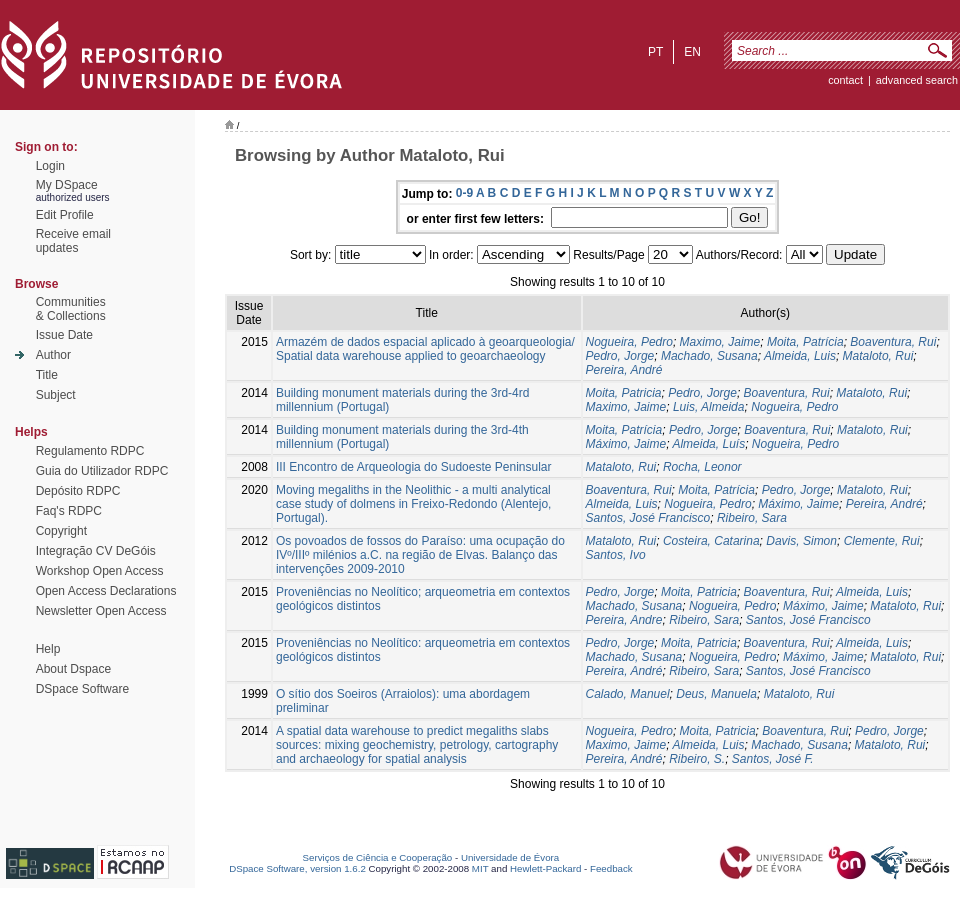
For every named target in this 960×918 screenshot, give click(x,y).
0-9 (464, 193)
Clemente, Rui (882, 541)
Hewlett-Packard (545, 868)
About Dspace (73, 669)
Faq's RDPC (69, 511)
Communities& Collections (71, 309)
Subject (56, 395)
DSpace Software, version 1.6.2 (297, 868)
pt (655, 52)
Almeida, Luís (708, 444)
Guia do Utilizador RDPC (102, 471)
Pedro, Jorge (620, 356)
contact (845, 80)
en (692, 52)
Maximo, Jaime (720, 342)
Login (50, 166)
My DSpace (67, 185)
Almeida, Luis (800, 356)
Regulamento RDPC (90, 451)
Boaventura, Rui (893, 342)
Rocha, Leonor (702, 467)
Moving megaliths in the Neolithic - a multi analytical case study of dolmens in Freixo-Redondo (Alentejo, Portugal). (413, 504)
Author (53, 355)
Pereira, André (624, 370)
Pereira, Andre (624, 620)
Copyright (61, 531)
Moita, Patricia (624, 393)
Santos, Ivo (616, 555)
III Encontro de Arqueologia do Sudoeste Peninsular (414, 467)
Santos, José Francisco (648, 518)
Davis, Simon (801, 541)
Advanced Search (917, 80)
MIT (480, 868)
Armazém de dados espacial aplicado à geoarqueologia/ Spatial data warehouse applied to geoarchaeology (425, 349)
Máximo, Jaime (626, 444)
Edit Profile (65, 215)
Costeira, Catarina (711, 541)
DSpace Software (82, 689)
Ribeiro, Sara (752, 518)
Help (48, 649)
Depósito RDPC (78, 491)
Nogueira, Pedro (629, 342)
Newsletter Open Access (101, 611)
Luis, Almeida (709, 407)
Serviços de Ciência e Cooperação (378, 857)
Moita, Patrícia (805, 342)
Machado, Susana (709, 356)
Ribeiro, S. (697, 759)
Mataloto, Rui (878, 356)
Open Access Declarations (106, 591)
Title (47, 375)
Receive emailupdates (73, 241)
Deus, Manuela (716, 694)
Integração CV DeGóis (96, 551)
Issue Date (64, 335)
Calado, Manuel (628, 694)
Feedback (611, 868)
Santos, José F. (773, 759)
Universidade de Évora (510, 857)
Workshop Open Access (100, 571)
